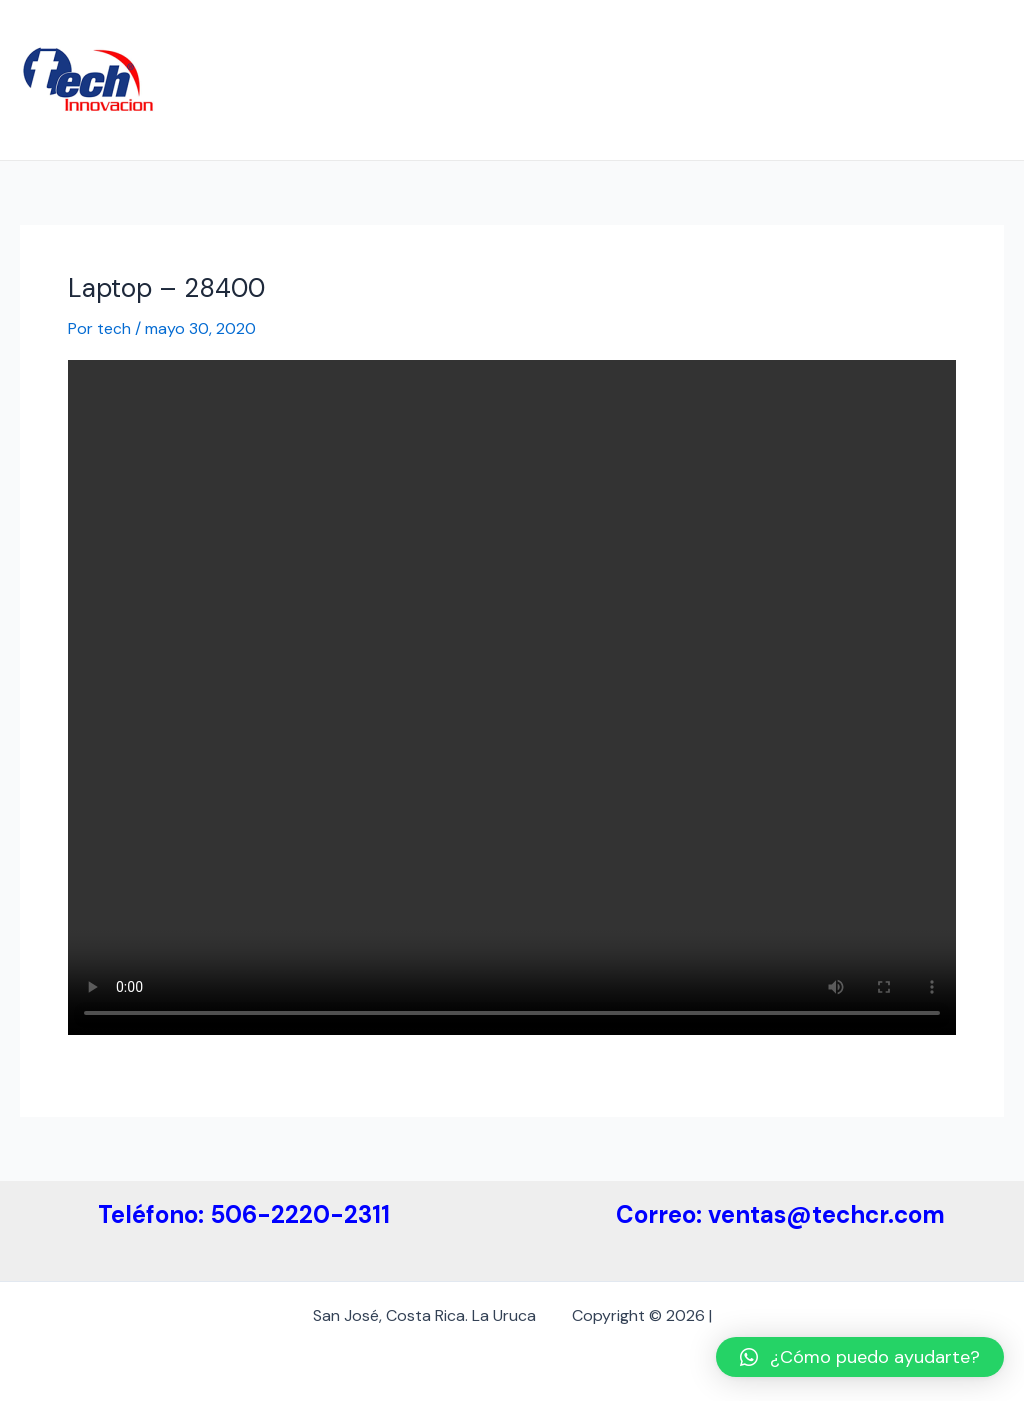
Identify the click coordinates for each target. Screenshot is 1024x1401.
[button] (860, 1357)
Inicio (226, 39)
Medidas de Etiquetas (681, 39)
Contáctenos (257, 119)
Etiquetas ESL (843, 39)
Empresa (309, 39)
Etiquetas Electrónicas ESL (471, 39)
